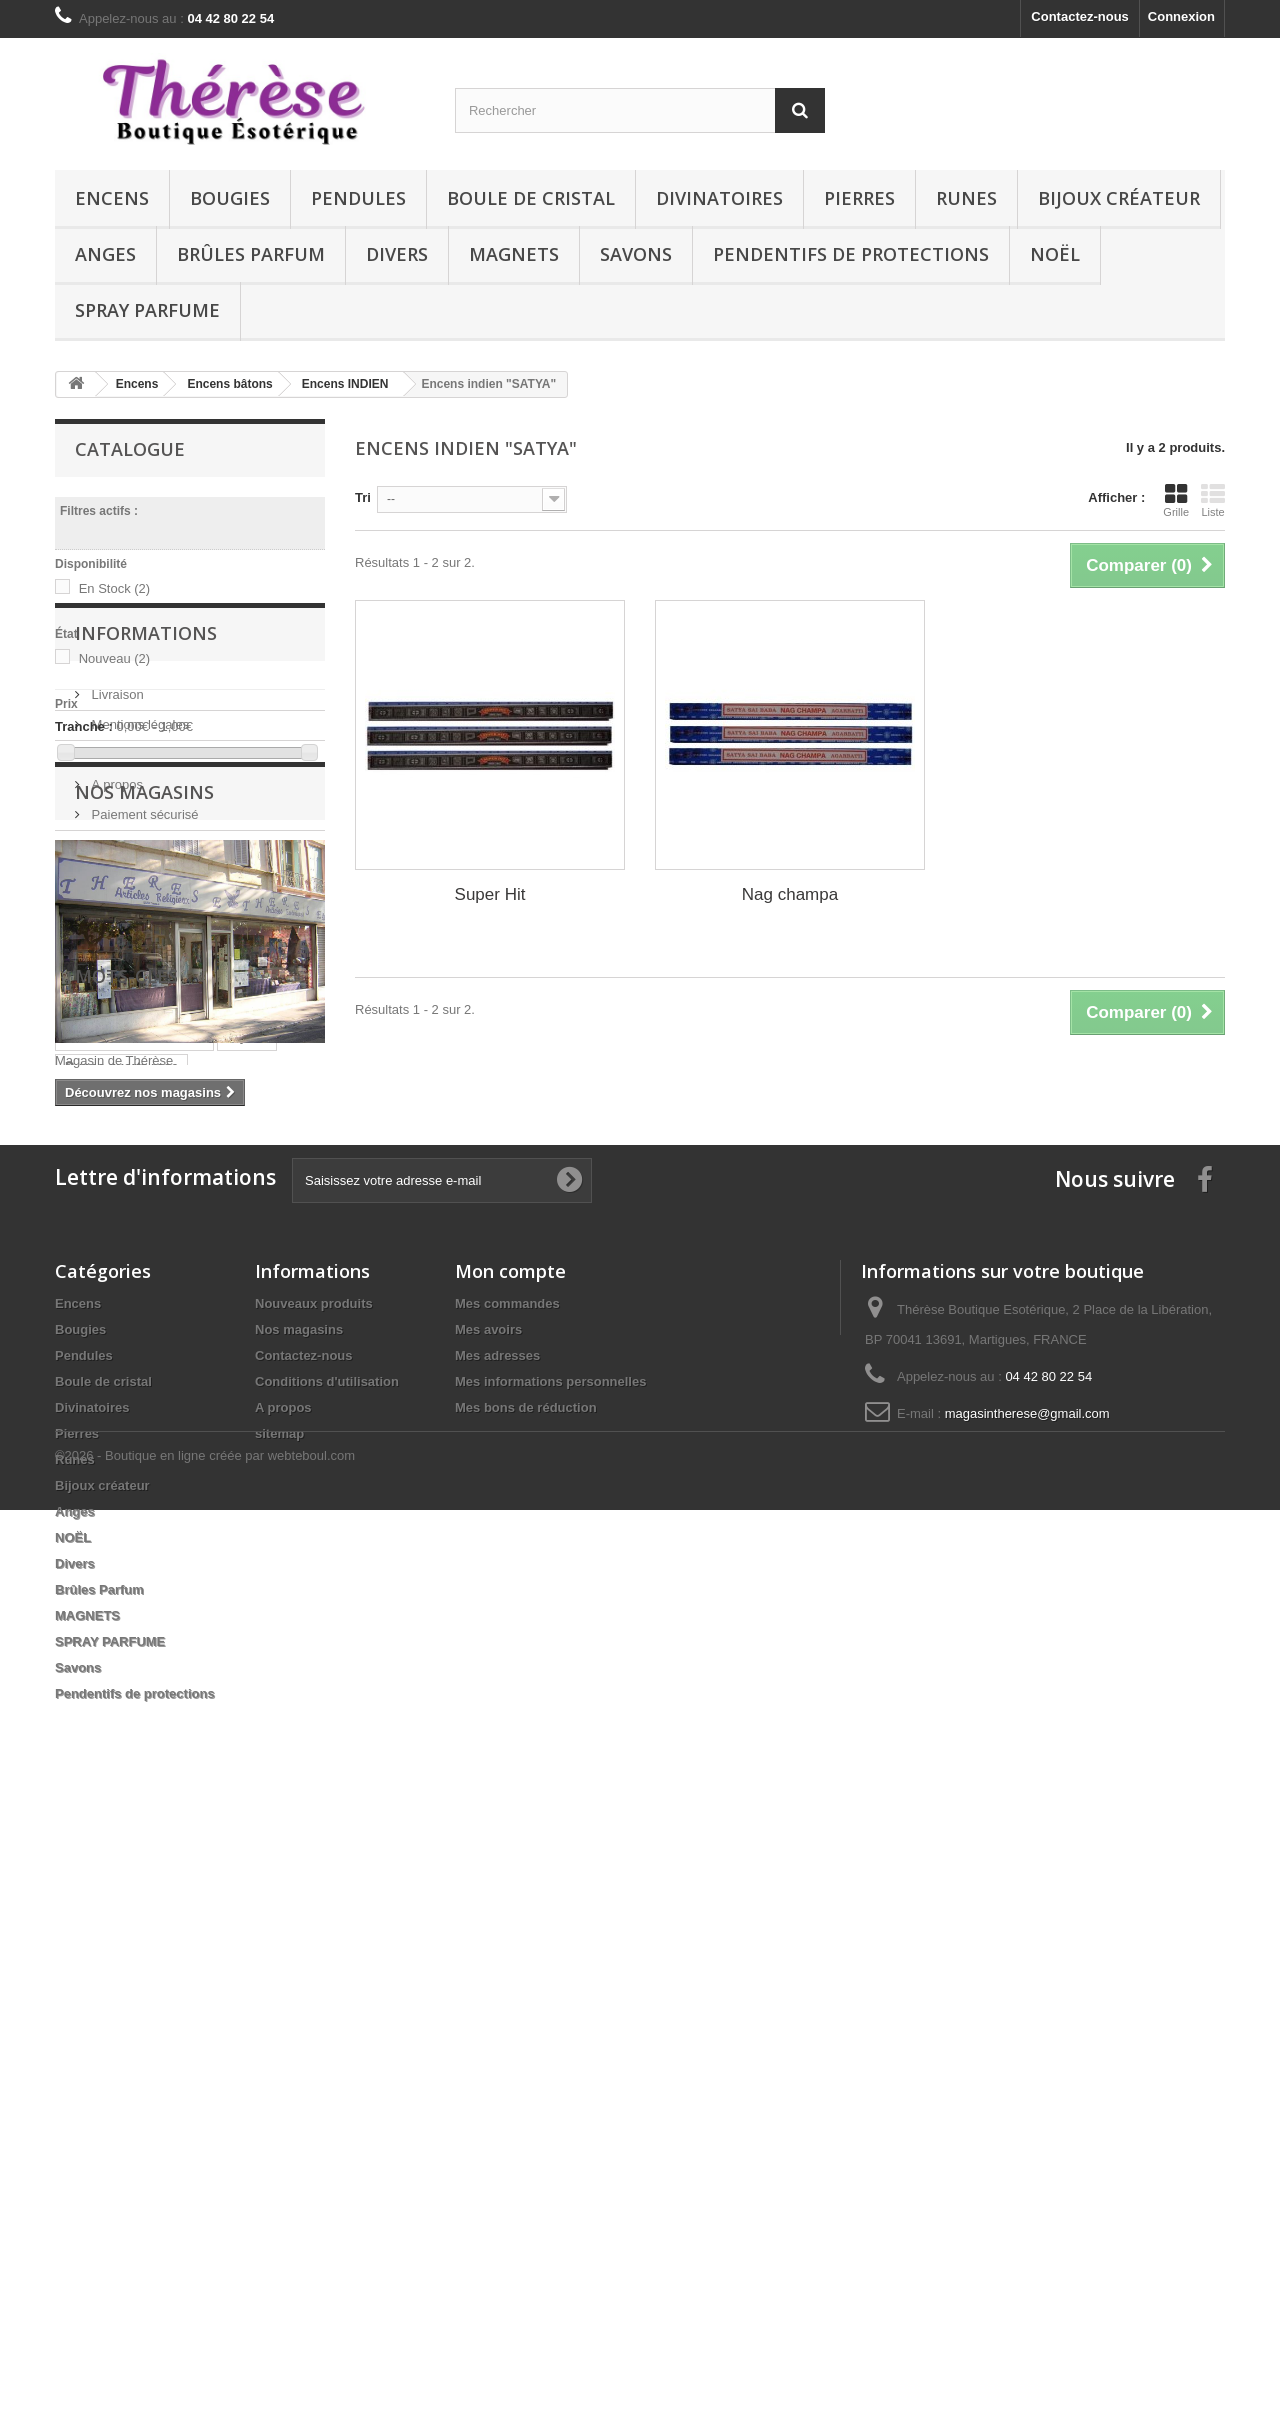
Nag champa (790, 894)
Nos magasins (131, 1033)
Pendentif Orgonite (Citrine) (150, 1602)
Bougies (230, 198)
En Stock (115, 588)
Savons (636, 254)
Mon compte (510, 1886)
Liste (1213, 500)
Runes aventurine (119, 1632)
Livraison (116, 883)
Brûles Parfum (251, 254)
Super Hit (490, 894)
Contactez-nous (1080, 16)
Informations (146, 830)
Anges (105, 254)
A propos (115, 973)
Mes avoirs (488, 1944)
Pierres (859, 198)
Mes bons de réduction (526, 2022)
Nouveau (115, 658)
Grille (1176, 500)
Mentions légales (138, 913)
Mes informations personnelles (550, 1996)
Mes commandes (507, 1918)
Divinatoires (719, 198)
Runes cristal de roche (134, 1542)
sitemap (279, 2048)
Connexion (1181, 16)
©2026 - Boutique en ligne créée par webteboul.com (205, 2380)
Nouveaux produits (314, 1918)
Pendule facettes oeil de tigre (155, 1662)
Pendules (358, 198)
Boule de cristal (531, 198)
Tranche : (84, 726)
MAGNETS (514, 254)
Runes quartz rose (121, 1572)
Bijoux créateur (1119, 198)
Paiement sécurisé (143, 1003)
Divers (397, 254)
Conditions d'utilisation (154, 943)
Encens (112, 198)
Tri (363, 497)
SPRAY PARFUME (147, 310)
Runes (966, 198)
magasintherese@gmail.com (1027, 2028)
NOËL (1055, 254)
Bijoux (247, 1542)
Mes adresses (497, 1970)
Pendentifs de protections (851, 254)
